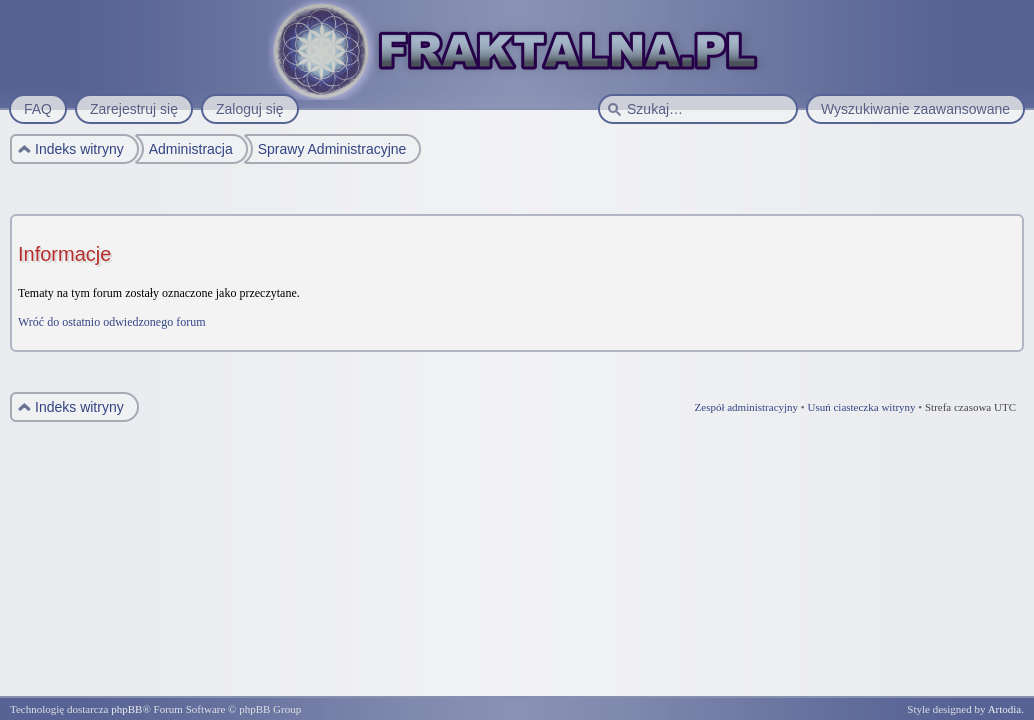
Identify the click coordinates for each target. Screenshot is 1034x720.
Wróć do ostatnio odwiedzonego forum (111, 322)
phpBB (126, 709)
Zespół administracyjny (747, 407)
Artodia (1005, 709)
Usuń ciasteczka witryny (861, 407)
